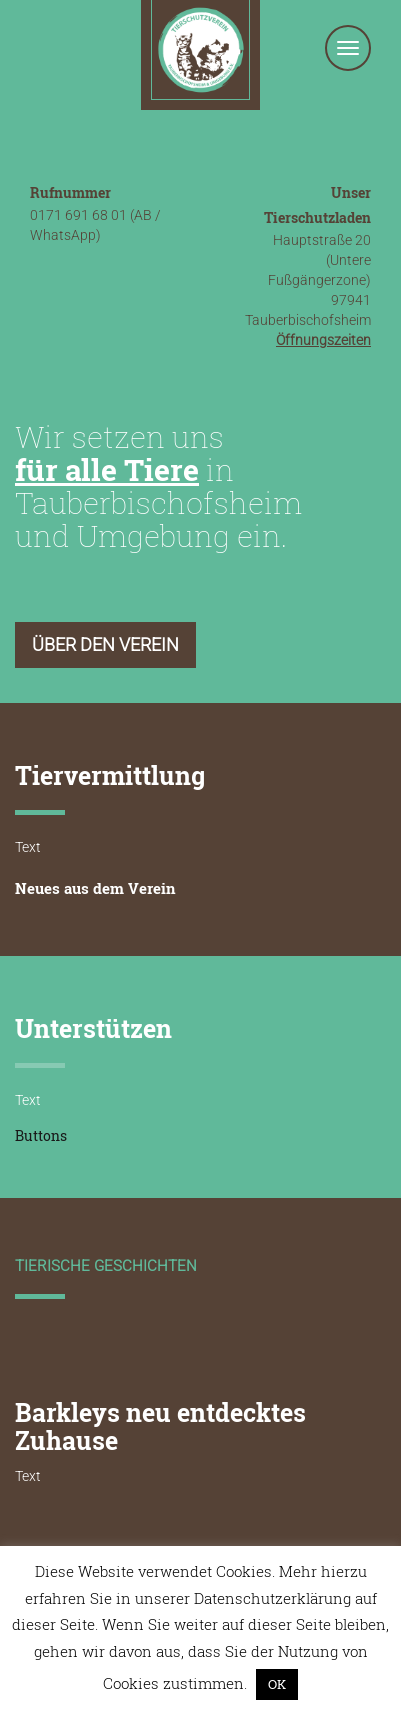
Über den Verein (105, 644)
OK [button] (277, 1684)
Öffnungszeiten (323, 340)
